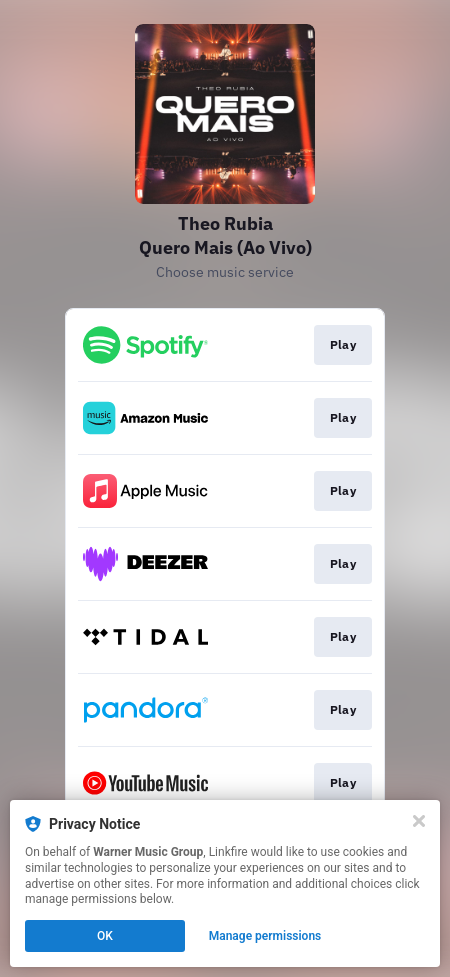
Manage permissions (265, 936)
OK (105, 936)
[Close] (419, 821)
